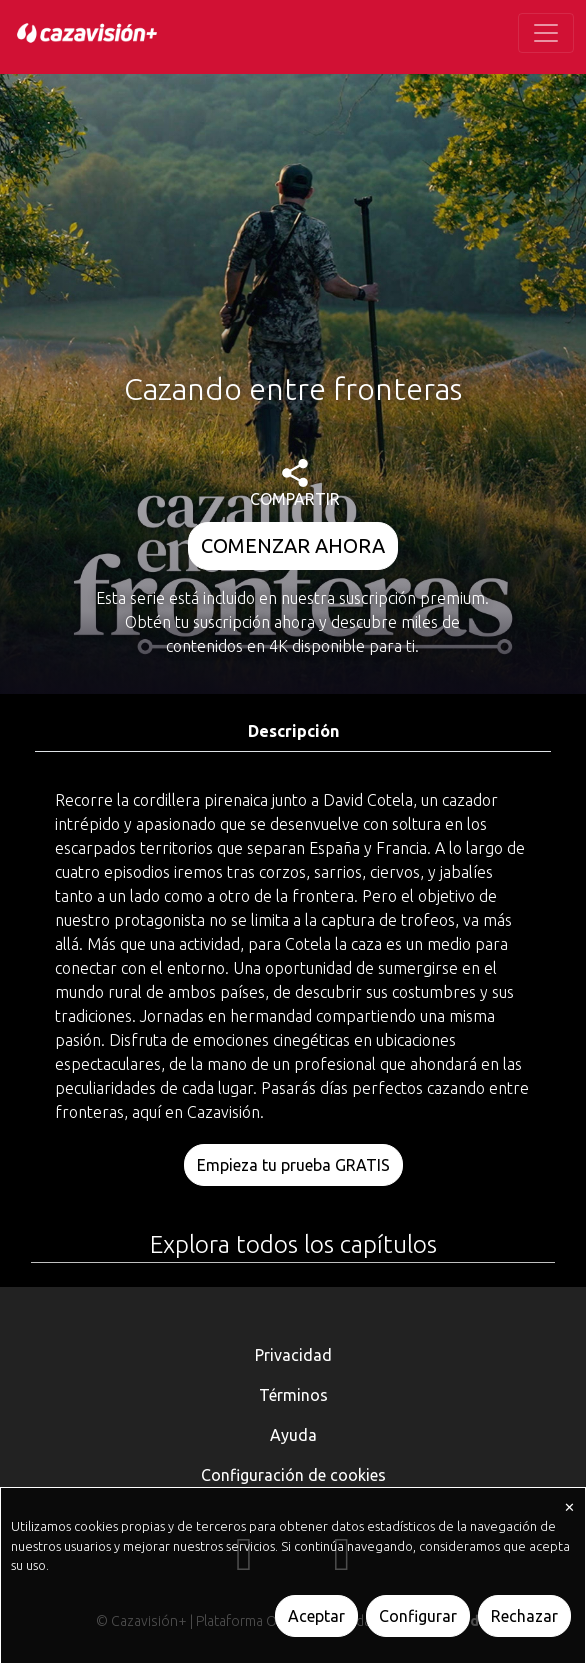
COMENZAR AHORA (293, 545)
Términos (293, 1395)
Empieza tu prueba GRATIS (293, 1165)
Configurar (418, 1616)
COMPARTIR (295, 483)
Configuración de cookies (293, 1475)
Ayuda (293, 1435)
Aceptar (316, 1616)
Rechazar (524, 1616)
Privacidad (293, 1355)
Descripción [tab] (293, 731)
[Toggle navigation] (546, 33)
